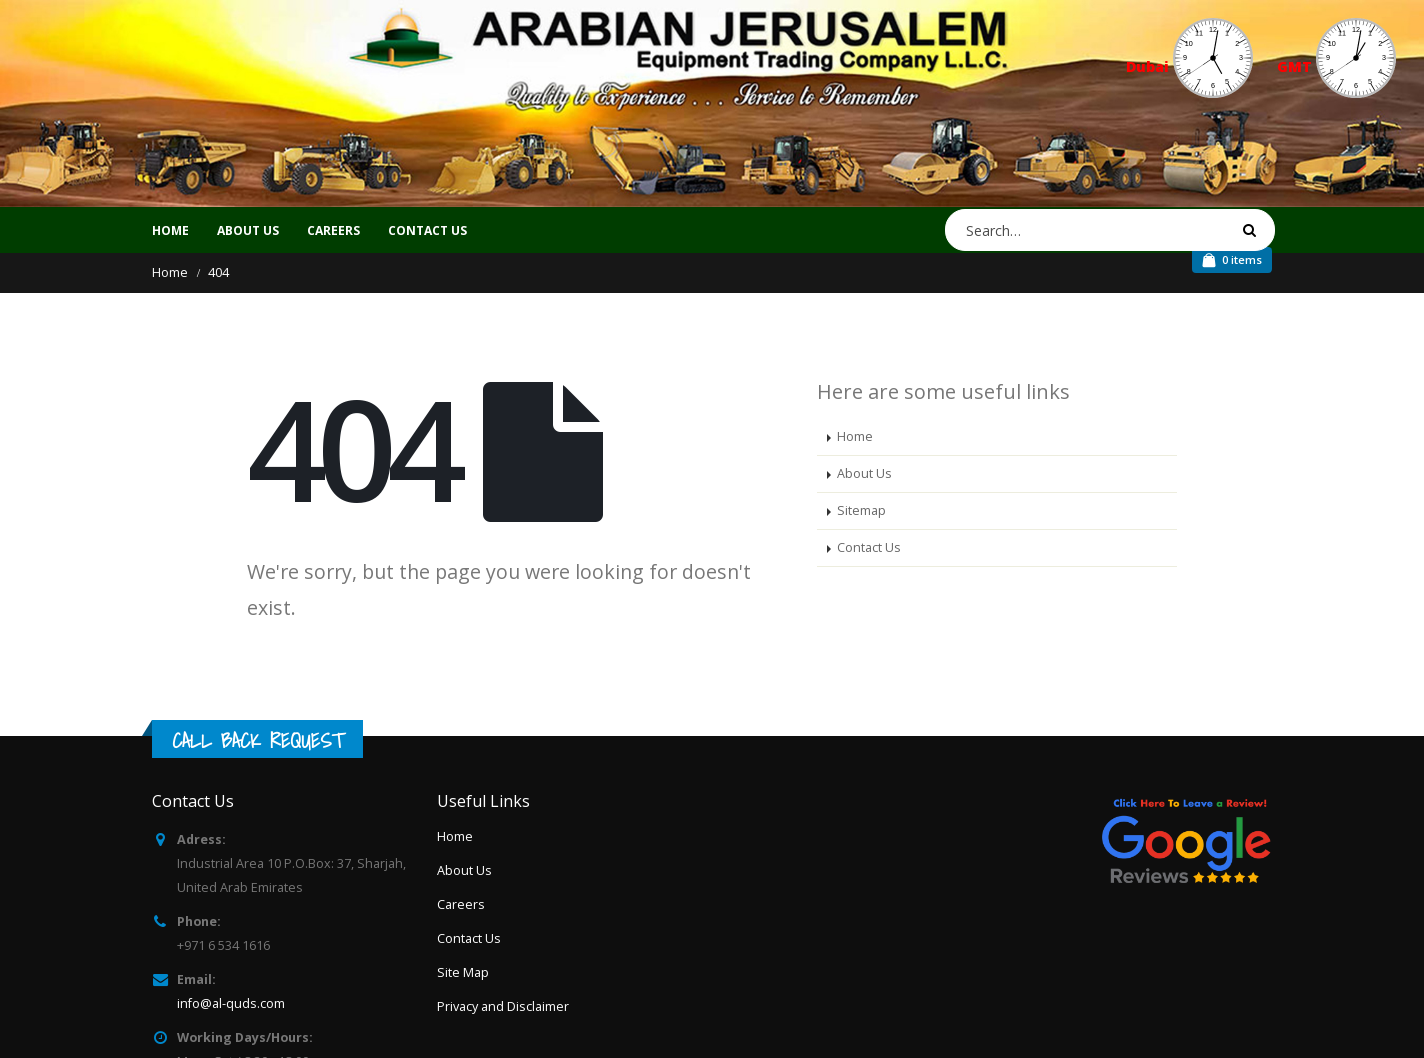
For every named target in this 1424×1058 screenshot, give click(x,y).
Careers (461, 904)
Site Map (463, 972)
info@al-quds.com (231, 1003)
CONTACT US (427, 230)
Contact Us (869, 547)
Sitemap (861, 510)
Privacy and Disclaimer (503, 1006)
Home (170, 230)
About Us (864, 473)
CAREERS (333, 230)
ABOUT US (248, 230)
